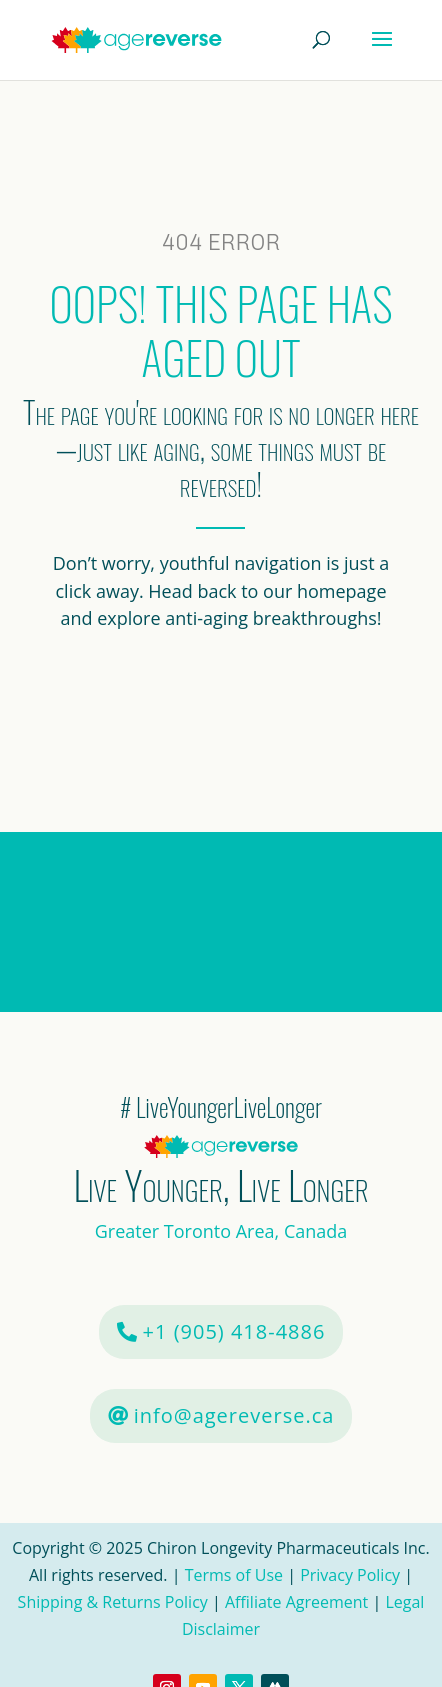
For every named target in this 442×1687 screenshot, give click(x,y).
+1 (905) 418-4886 (234, 1331)
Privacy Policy (350, 1575)
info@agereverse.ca (234, 1415)
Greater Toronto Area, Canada (221, 1231)
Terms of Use (236, 1575)
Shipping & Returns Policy (113, 1602)
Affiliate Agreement (296, 1602)
